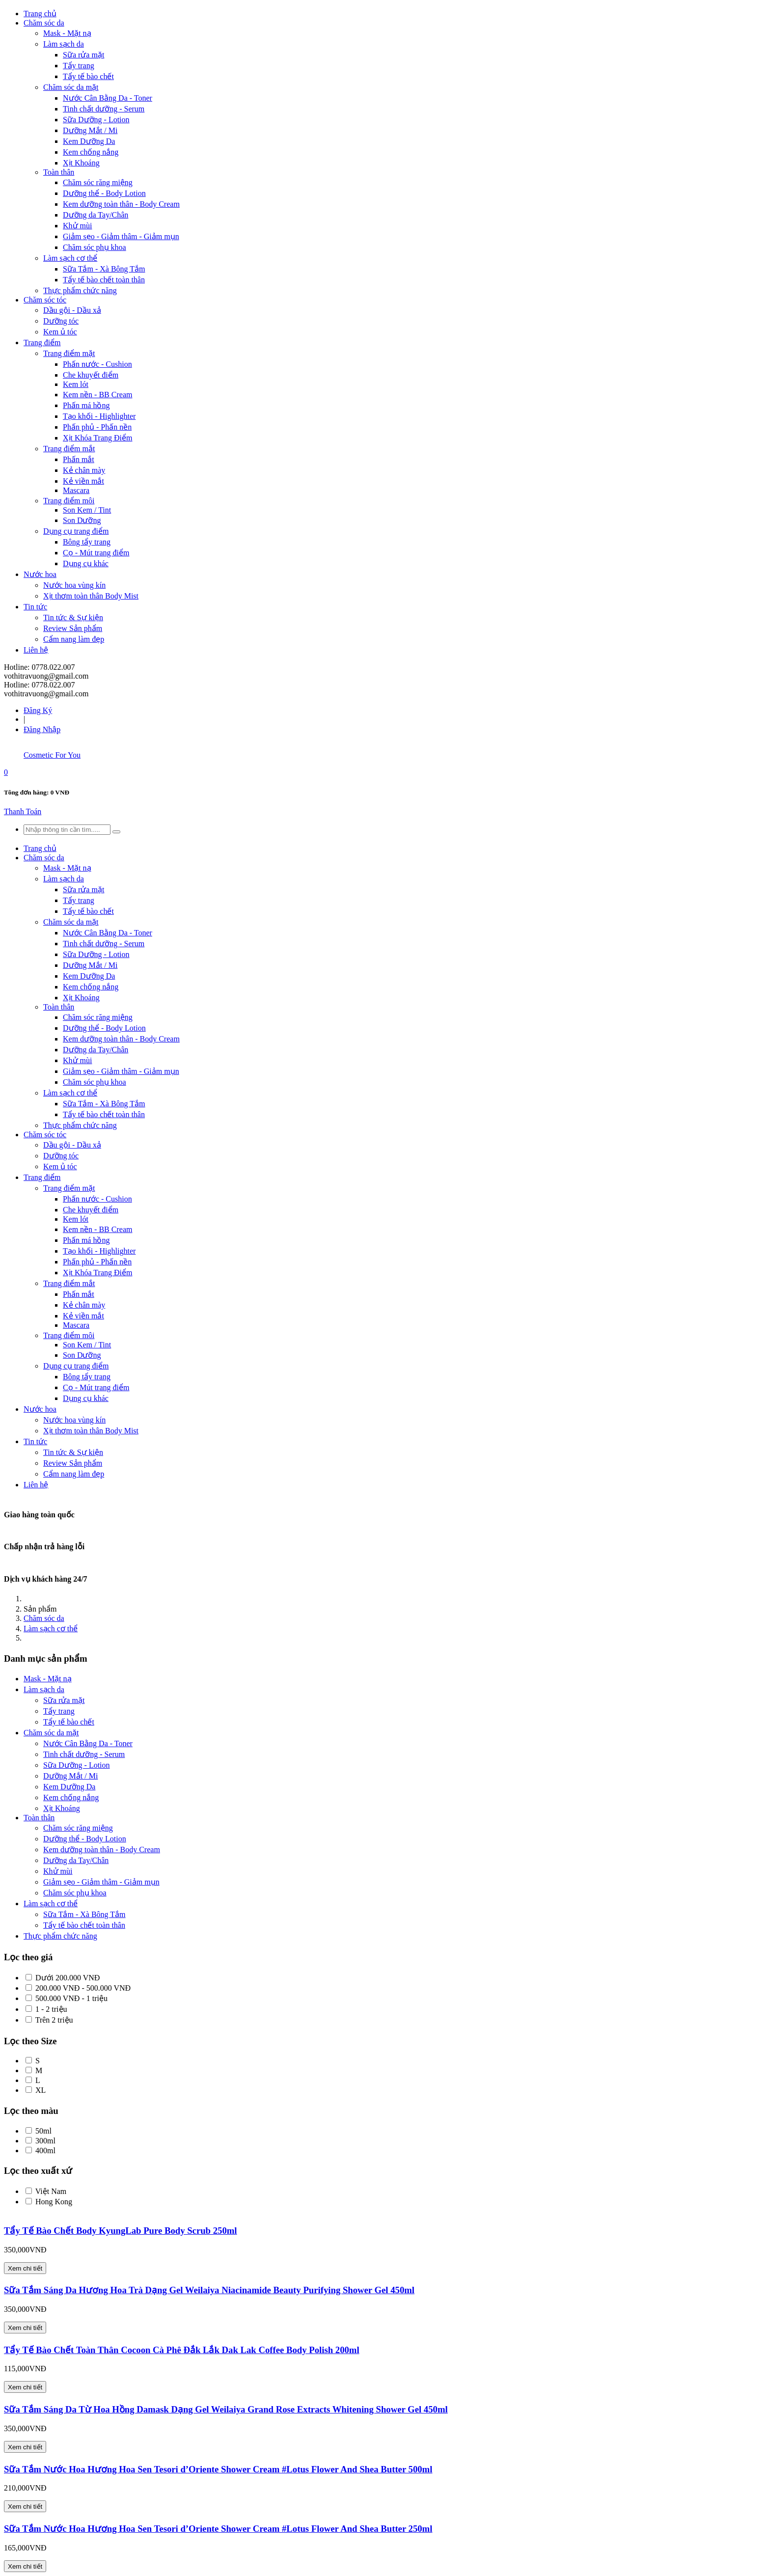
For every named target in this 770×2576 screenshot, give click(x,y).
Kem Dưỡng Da (89, 141)
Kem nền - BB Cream (97, 394)
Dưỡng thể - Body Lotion (104, 193)
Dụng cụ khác (86, 563)
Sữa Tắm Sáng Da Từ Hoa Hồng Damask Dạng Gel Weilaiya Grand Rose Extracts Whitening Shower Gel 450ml (226, 2409)
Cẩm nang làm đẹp (73, 639)
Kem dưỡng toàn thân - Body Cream (121, 204)
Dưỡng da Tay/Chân (95, 215)
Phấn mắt (78, 459)
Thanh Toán (22, 811)
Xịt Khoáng (81, 163)
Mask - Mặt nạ (67, 33)
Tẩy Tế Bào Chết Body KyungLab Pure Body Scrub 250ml (120, 2230)
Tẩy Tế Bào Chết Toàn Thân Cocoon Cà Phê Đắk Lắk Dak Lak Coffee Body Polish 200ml (181, 2350)
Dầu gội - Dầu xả (72, 310)
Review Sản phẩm (72, 628)
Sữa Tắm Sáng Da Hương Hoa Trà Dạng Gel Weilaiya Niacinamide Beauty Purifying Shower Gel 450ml (209, 2290)
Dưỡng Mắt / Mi (90, 130)
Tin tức (35, 607)
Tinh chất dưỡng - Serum (103, 109)
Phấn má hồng (86, 405)
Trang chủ (40, 13)
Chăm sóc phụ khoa (94, 247)
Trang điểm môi (68, 500)
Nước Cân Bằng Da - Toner (107, 98)
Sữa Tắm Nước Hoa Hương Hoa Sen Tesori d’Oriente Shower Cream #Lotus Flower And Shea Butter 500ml (218, 2469)
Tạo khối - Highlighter (99, 416)
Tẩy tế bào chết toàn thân (104, 279)
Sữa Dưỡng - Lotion (96, 119)
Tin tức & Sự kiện (73, 617)
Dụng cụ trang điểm (76, 531)
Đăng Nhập (42, 729)
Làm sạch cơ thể (70, 258)
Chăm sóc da (44, 23)
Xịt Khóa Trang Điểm (97, 438)
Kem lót (75, 384)
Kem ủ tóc (60, 332)
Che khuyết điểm (90, 375)
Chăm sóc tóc (45, 300)
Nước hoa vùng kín (74, 585)
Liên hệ (36, 650)
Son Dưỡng (82, 520)
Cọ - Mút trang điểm (96, 552)
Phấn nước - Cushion (97, 364)
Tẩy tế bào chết (88, 76)
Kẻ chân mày (84, 470)
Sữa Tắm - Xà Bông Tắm (104, 269)
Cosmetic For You (52, 755)
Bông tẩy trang (86, 542)
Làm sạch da (63, 44)
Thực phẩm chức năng (80, 290)
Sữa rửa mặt (83, 55)
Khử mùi (77, 225)
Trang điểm (42, 342)
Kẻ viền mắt (83, 481)
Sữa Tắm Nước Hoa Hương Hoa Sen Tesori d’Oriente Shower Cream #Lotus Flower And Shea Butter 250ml (218, 2528)
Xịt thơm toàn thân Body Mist (90, 596)
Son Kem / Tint (87, 510)
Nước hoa (40, 574)
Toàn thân (58, 172)
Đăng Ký (38, 710)
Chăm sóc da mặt (71, 87)
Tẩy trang (78, 65)
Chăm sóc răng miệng (98, 182)
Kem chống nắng (90, 152)
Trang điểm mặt (69, 353)
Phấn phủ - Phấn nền (97, 427)
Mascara (76, 490)
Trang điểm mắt (69, 448)
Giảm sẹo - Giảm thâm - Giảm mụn (121, 236)
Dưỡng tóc (61, 321)
